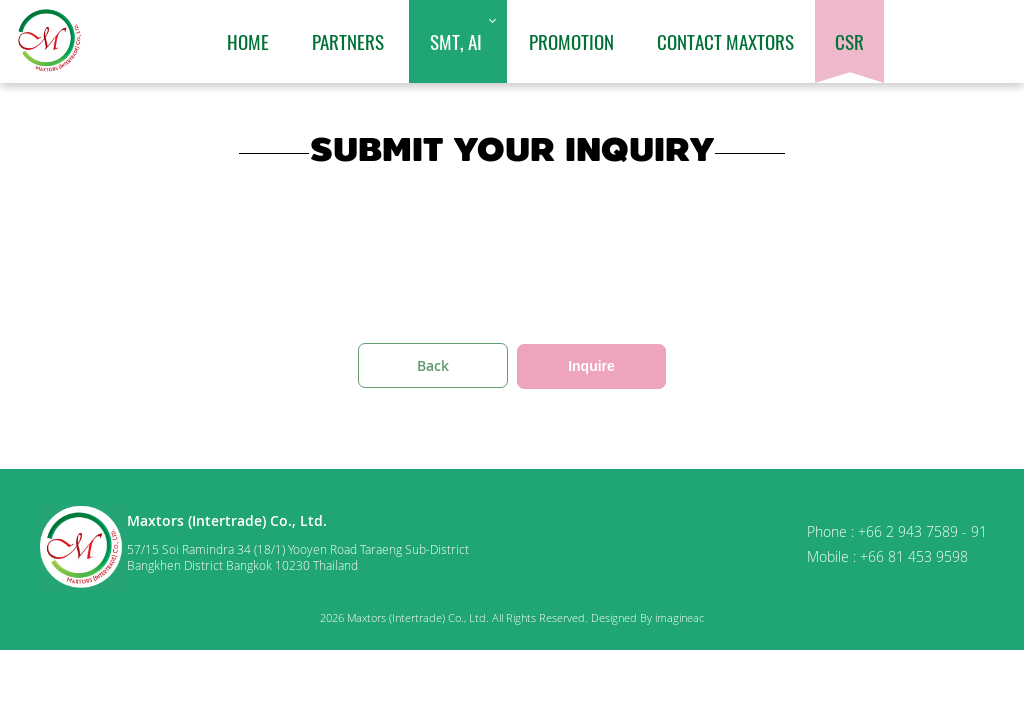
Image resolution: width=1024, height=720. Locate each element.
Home (248, 41)
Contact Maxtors (725, 41)
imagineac (679, 617)
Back (433, 365)
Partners (348, 41)
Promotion (571, 41)
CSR (849, 41)
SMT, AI (456, 41)
